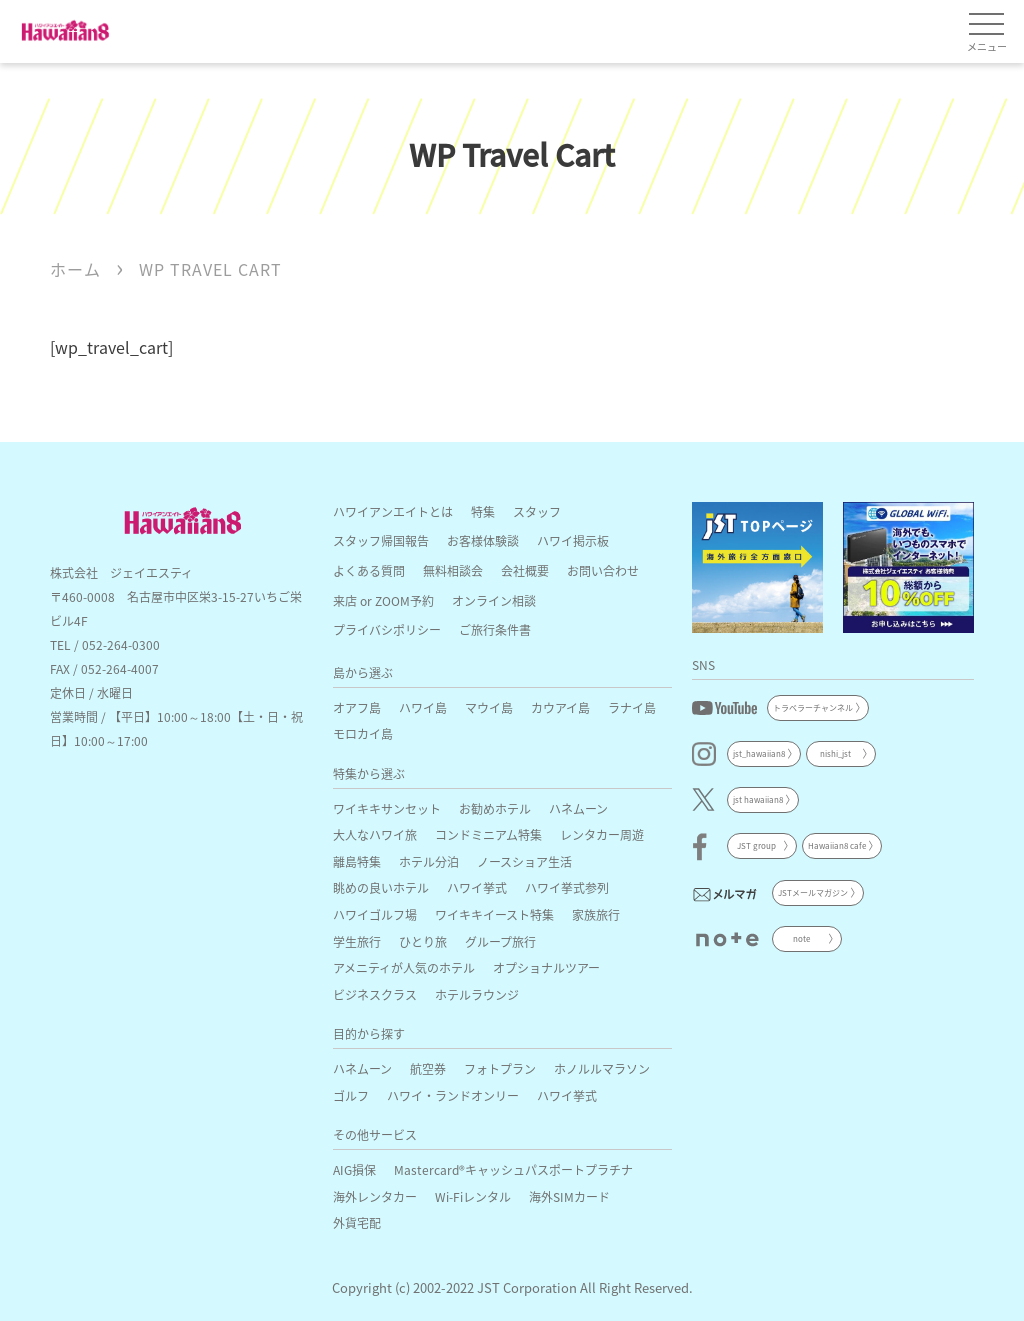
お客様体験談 (483, 540)
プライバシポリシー (387, 629)
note (801, 938)
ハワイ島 (423, 707)
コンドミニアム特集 (488, 834)
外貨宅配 (357, 1222)
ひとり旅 (423, 941)
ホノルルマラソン (602, 1068)
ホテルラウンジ (477, 994)
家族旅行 (596, 914)
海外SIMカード (569, 1196)
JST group (756, 845)
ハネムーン (578, 808)
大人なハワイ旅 (375, 834)
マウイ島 (489, 707)
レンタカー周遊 (602, 834)
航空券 (428, 1068)
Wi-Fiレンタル (473, 1196)
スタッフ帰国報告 (381, 540)
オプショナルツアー (546, 967)
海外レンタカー (375, 1196)
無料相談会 (453, 570)
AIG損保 (354, 1169)
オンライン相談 (494, 600)
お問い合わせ (603, 570)
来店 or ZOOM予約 (383, 600)
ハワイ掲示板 (573, 540)
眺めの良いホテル (381, 887)
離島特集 (357, 861)
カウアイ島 (560, 707)
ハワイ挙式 (477, 887)
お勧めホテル (495, 808)
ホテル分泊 (429, 861)
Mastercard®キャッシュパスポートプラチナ (513, 1169)
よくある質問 (369, 570)
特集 (483, 511)
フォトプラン (500, 1068)
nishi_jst (835, 753)
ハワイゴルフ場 (375, 914)
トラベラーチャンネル (813, 707)
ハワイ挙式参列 (567, 887)
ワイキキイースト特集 (494, 914)
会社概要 (525, 570)
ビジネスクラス (375, 994)
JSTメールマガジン (813, 892)
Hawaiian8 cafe (837, 845)
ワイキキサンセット (387, 808)
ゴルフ (351, 1095)
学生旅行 (357, 941)
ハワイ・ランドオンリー (453, 1095)
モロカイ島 (363, 733)
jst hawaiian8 (758, 799)
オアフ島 (357, 707)
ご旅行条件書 (495, 629)
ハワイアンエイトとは (393, 511)
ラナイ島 (632, 707)
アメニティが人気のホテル (404, 967)
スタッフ (537, 511)
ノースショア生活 (524, 861)
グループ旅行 (500, 941)
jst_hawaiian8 (759, 753)
